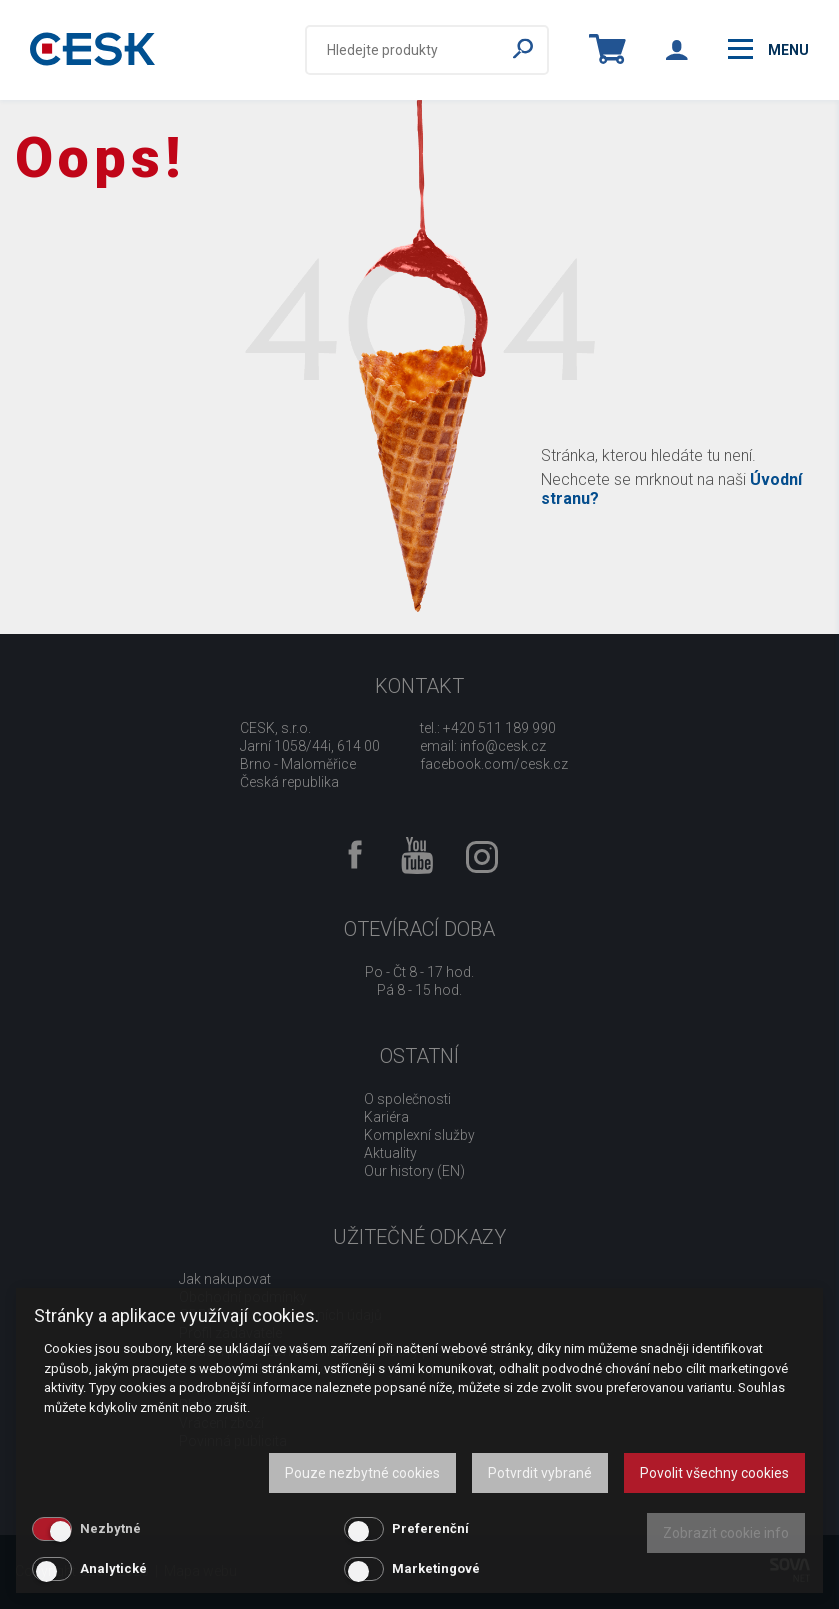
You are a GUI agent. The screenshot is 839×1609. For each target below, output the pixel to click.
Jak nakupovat (225, 1279)
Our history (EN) (414, 1171)
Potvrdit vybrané (540, 1473)
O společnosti (407, 1099)
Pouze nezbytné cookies (362, 1473)
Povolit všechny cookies (714, 1473)
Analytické (113, 1568)
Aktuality (390, 1153)
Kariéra (386, 1117)
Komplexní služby (419, 1135)
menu (768, 49)
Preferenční (430, 1528)
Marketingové (436, 1568)
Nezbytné (110, 1528)
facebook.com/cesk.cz (494, 764)
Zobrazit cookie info (726, 1533)
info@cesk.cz (503, 746)
